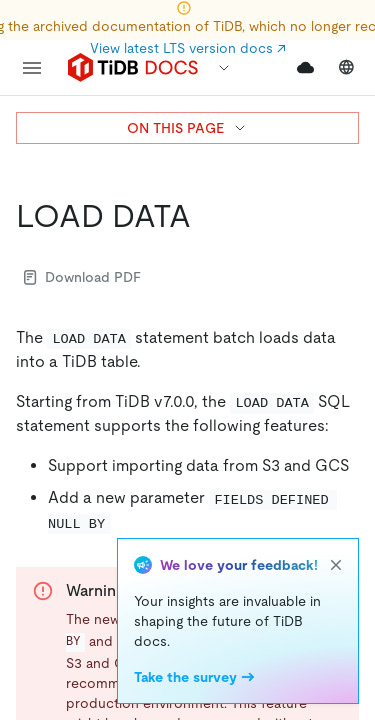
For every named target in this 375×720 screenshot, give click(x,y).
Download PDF (82, 277)
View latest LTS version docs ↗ (188, 48)
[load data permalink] (207, 216)
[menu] (32, 68)
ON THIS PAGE (187, 128)
